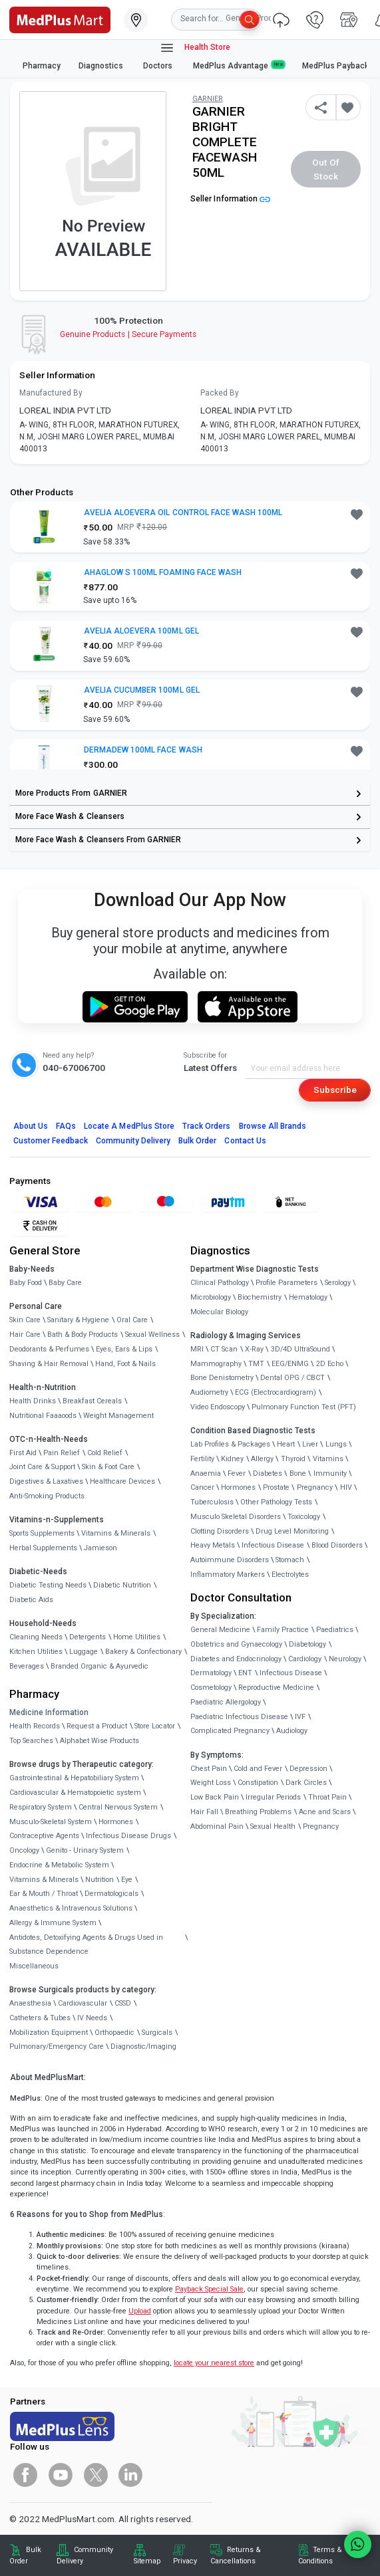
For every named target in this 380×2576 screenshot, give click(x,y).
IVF (300, 1716)
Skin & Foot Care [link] (108, 1467)
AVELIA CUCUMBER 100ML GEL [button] (142, 690)
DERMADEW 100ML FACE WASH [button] (143, 750)
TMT (256, 1363)
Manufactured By (51, 393)
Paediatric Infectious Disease (239, 1716)
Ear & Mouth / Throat (43, 1893)
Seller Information (230, 198)
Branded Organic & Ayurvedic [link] (99, 1666)
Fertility (202, 1459)
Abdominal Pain (217, 1826)
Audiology (291, 1730)
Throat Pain (327, 1797)
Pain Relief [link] (61, 1453)
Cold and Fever (258, 1768)
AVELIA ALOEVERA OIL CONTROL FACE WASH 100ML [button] (183, 512)
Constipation (258, 1782)
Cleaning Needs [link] (36, 1637)
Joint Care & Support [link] (42, 1467)
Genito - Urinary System (85, 1850)
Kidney (232, 1459)
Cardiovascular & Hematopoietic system (75, 1792)
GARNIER (207, 98)
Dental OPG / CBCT (292, 1377)
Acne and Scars (325, 1812)
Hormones (115, 1821)
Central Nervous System (118, 1807)
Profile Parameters (286, 1282)
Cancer (202, 1487)
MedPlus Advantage (239, 65)
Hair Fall (204, 1812)
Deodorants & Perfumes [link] (49, 1349)
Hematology (308, 1297)
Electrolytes (290, 1574)
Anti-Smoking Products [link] (47, 1496)
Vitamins (328, 1459)
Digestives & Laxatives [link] (46, 1481)
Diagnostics (102, 65)
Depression (308, 1768)
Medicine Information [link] (49, 1712)
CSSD (122, 2003)
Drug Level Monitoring (292, 1531)
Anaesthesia (30, 2003)
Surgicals (157, 2032)
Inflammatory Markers (227, 1574)
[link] (59, 18)
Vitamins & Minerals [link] (115, 1533)
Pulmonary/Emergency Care (56, 2046)
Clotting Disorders (219, 1531)
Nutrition (99, 1879)
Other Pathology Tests (276, 1502)
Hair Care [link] (25, 1334)
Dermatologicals (111, 1893)
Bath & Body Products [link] (82, 1334)
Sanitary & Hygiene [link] (78, 1320)
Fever (237, 1473)
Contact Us (245, 1140)
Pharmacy (42, 65)
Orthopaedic (114, 2032)
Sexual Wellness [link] (152, 1334)
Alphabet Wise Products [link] (99, 1740)
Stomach (290, 1560)
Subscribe (335, 1089)
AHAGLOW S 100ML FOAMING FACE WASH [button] (163, 572)
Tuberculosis (212, 1502)
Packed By (219, 393)
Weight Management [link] (118, 1415)
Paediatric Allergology (225, 1702)
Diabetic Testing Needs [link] (48, 1585)
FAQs (66, 1126)
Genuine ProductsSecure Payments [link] (128, 334)
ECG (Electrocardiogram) (275, 1392)
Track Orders (206, 1126)
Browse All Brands (273, 1126)
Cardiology (304, 1659)
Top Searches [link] (31, 1740)
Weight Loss (210, 1782)
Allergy (262, 1459)
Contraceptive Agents (44, 1835)
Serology (338, 1282)
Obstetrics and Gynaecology (236, 1644)
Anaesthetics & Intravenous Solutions (70, 1908)
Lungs (336, 1444)
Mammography (216, 1363)
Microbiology (210, 1297)
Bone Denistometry (222, 1377)
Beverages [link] (26, 1666)
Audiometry (209, 1392)
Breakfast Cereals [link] (92, 1401)
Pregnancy (315, 1487)
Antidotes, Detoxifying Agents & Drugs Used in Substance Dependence (86, 1944)
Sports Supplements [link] (42, 1533)
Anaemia (205, 1473)
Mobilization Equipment (48, 2032)
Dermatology (211, 1673)
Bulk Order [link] (25, 2555)
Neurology (345, 1659)
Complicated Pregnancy (230, 1730)
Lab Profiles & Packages (230, 1444)
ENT (245, 1673)
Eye (126, 1879)
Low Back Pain (214, 1797)
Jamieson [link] (100, 1548)
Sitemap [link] (147, 2561)
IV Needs (92, 2018)
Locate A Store (129, 1126)
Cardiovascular (82, 2003)
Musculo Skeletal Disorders (235, 1516)
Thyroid (293, 1459)
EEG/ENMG (290, 1363)
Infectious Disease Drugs (128, 1835)
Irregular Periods (273, 1797)
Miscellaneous (34, 1966)
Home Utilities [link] (136, 1637)
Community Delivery (133, 1140)
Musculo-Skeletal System (50, 1821)
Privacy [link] (185, 2561)
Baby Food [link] (25, 1282)
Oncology (24, 1850)
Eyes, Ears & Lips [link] (124, 1349)
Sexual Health (272, 1826)
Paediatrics (334, 1629)
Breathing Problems (258, 1812)
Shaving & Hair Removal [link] (49, 1363)
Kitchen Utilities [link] (36, 1651)
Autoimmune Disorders (229, 1560)
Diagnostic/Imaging (143, 2046)
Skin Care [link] (25, 1320)
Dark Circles (306, 1782)
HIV (346, 1487)
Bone (297, 1473)
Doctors (158, 65)
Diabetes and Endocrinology (236, 1659)
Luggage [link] (83, 1651)
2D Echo (329, 1363)
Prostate (276, 1487)
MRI (197, 1349)
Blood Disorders (337, 1545)
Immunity (330, 1473)
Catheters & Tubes (40, 2018)
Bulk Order (197, 1140)
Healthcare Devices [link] (122, 1481)
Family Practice (283, 1629)
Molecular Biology (219, 1312)
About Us (30, 1126)
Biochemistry (260, 1297)
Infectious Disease (273, 1545)
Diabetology (307, 1644)
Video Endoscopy (217, 1407)
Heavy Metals (212, 1545)
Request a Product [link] (97, 1726)
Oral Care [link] (132, 1320)
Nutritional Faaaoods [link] (43, 1415)
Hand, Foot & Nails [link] (125, 1363)
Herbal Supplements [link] (43, 1548)
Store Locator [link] (154, 1726)
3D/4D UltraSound (300, 1349)
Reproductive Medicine (276, 1687)
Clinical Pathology (219, 1282)
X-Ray (254, 1349)
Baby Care (65, 1282)
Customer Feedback (51, 1140)
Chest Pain (208, 1768)
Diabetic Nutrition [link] (122, 1585)
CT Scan (224, 1349)
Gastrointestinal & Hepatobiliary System (74, 1778)
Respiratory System (40, 1807)
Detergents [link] (87, 1637)
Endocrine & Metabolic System (59, 1865)
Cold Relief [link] (104, 1453)
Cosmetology (211, 1687)
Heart (286, 1444)
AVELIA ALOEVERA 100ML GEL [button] (141, 631)
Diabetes (267, 1473)
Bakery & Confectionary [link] (143, 1651)
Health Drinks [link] (32, 1401)
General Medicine (220, 1629)
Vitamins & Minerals (44, 1879)
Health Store (194, 48)
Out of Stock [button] (325, 169)
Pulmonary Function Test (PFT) (304, 1407)
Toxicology (303, 1516)
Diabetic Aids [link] (31, 1599)
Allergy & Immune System (52, 1923)
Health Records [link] (34, 1726)
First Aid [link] (23, 1453)
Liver (310, 1444)
